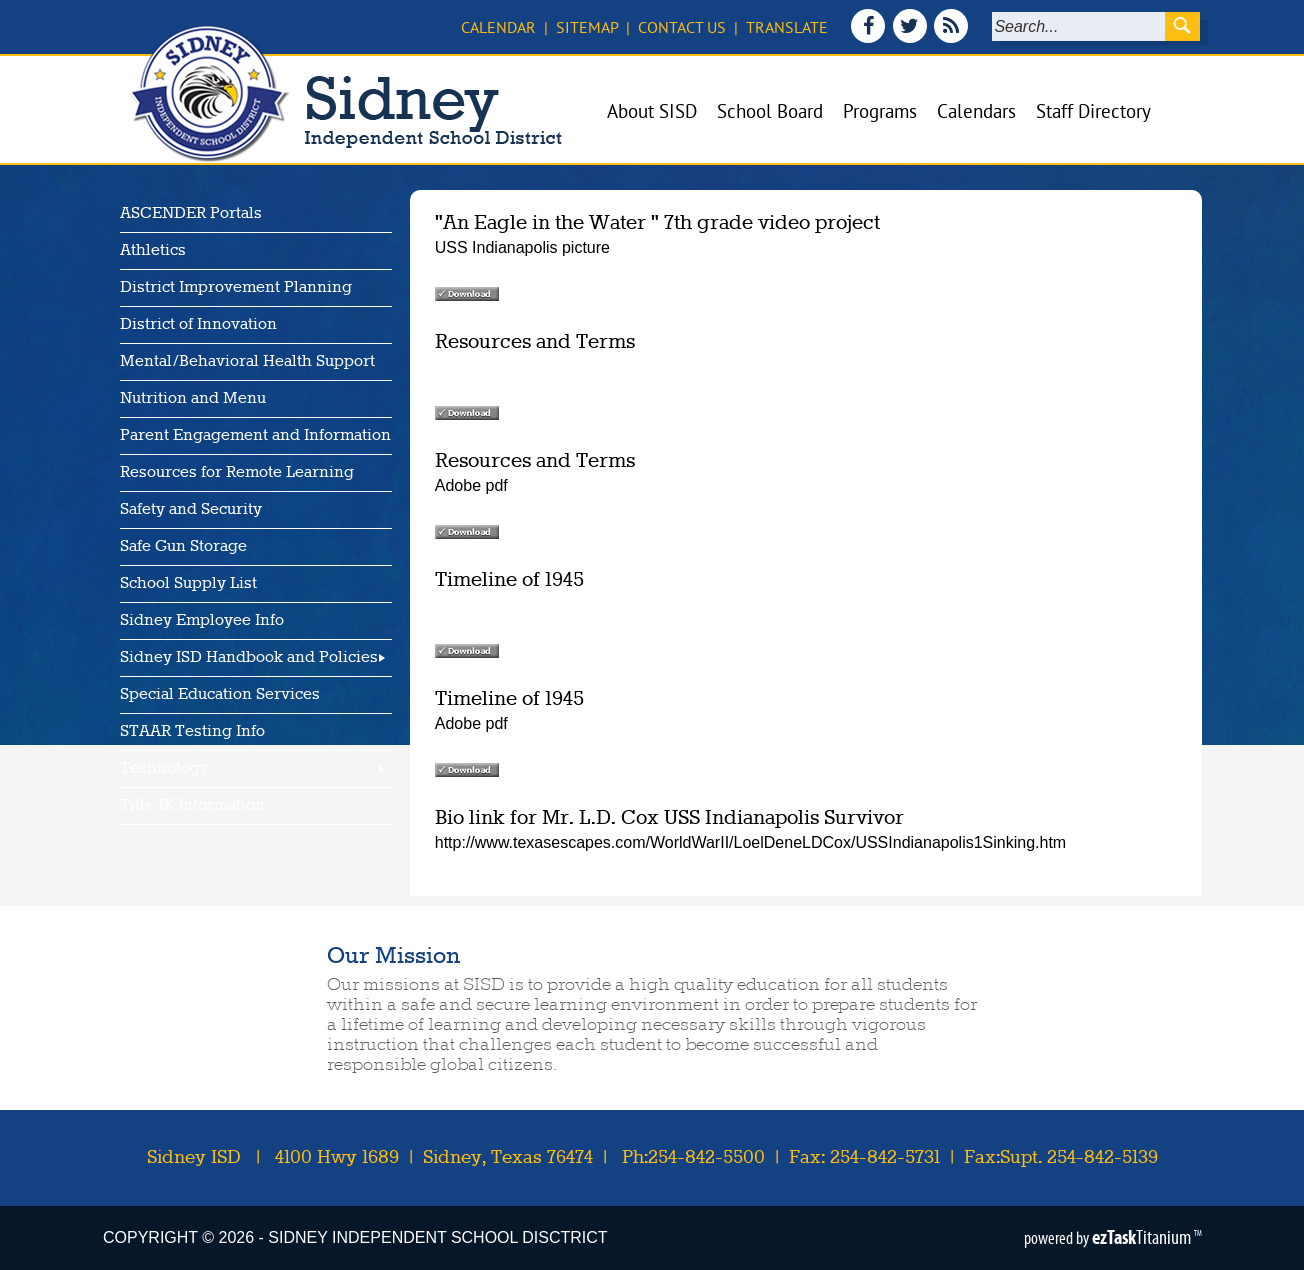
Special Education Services (220, 695)
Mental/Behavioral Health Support (247, 362)
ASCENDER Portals (191, 214)
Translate (787, 27)
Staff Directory (1093, 111)
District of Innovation (198, 325)
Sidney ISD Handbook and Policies (249, 658)
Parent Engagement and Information (255, 436)
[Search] (1079, 26)
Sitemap (587, 27)
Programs (880, 111)
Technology (164, 769)
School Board (770, 111)
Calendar (498, 27)
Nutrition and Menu (193, 399)
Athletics (153, 251)
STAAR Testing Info (192, 732)
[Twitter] (911, 37)
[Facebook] (870, 37)
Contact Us (682, 27)
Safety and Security (191, 510)
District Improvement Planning (236, 288)
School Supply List (188, 584)
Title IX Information (192, 806)
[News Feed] (951, 37)
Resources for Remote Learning (237, 473)
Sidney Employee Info (202, 621)
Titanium (1143, 1237)
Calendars (976, 111)
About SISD (652, 111)
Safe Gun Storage (183, 547)
